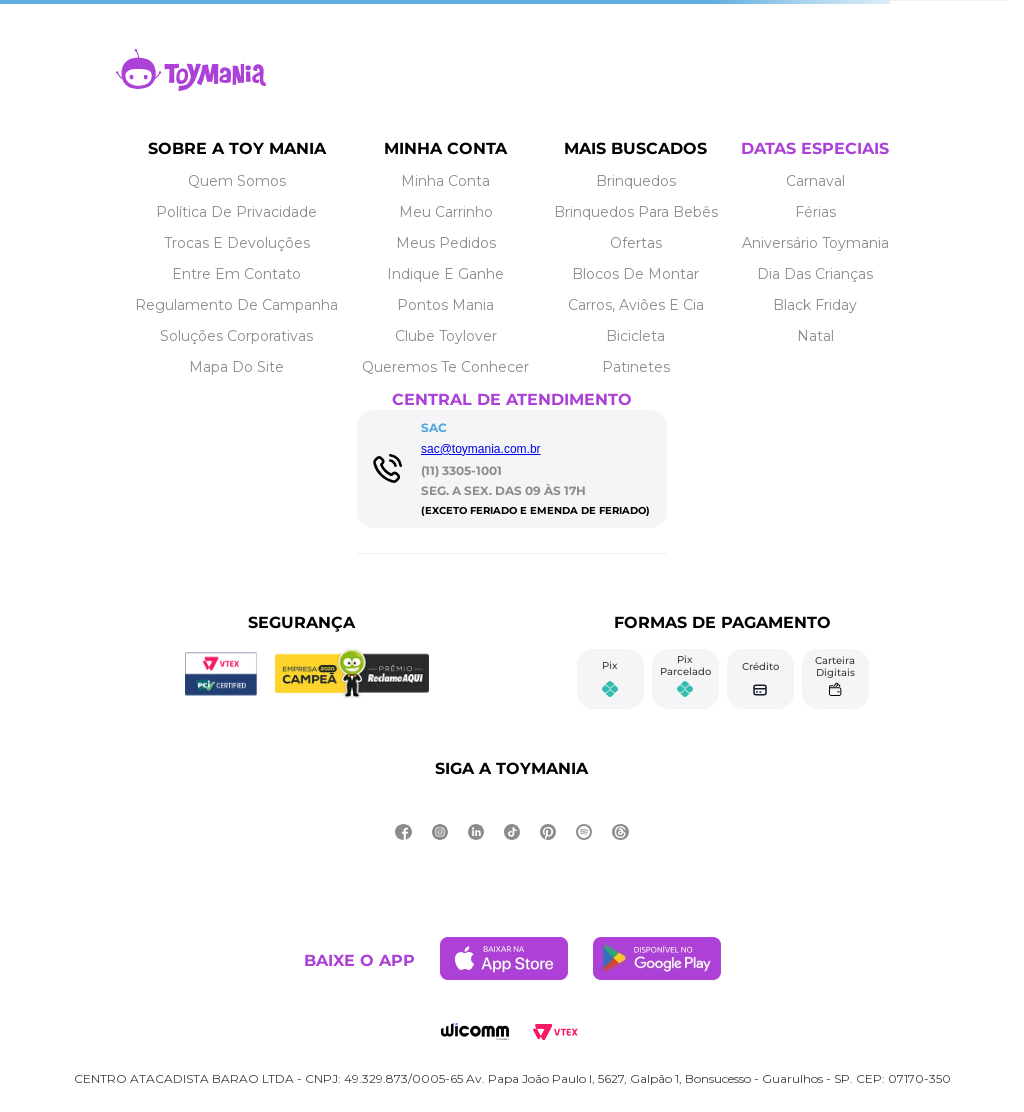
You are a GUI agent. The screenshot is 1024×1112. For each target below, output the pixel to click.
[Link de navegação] (191, 85)
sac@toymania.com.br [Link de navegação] (481, 449)
